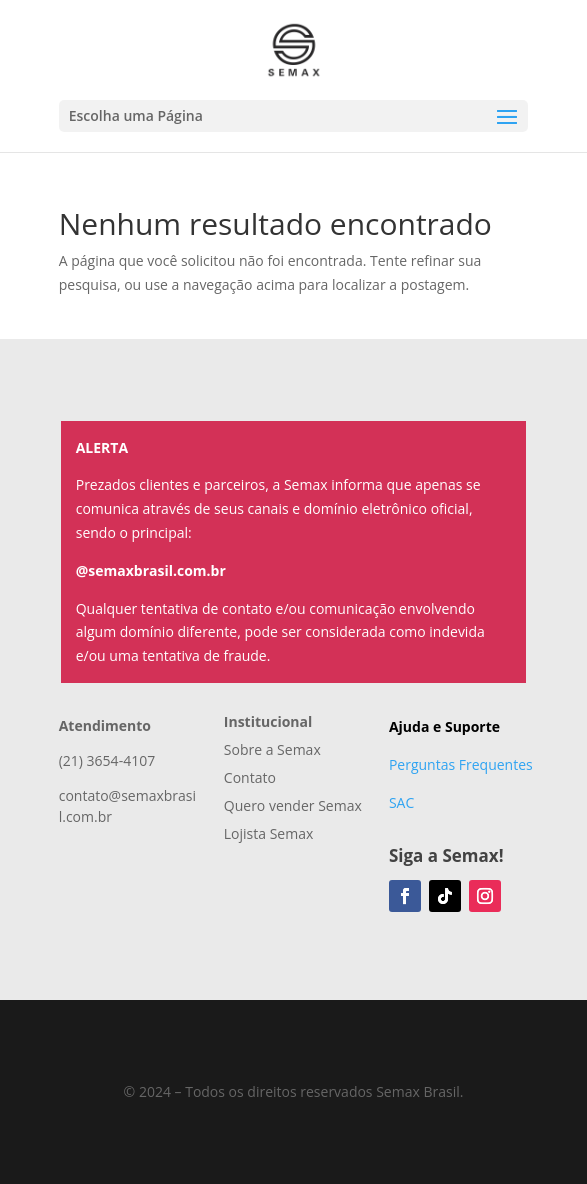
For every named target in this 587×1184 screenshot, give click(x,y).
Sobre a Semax (272, 749)
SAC (401, 802)
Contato (250, 777)
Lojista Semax (268, 833)
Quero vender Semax (293, 805)
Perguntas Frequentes (461, 764)
